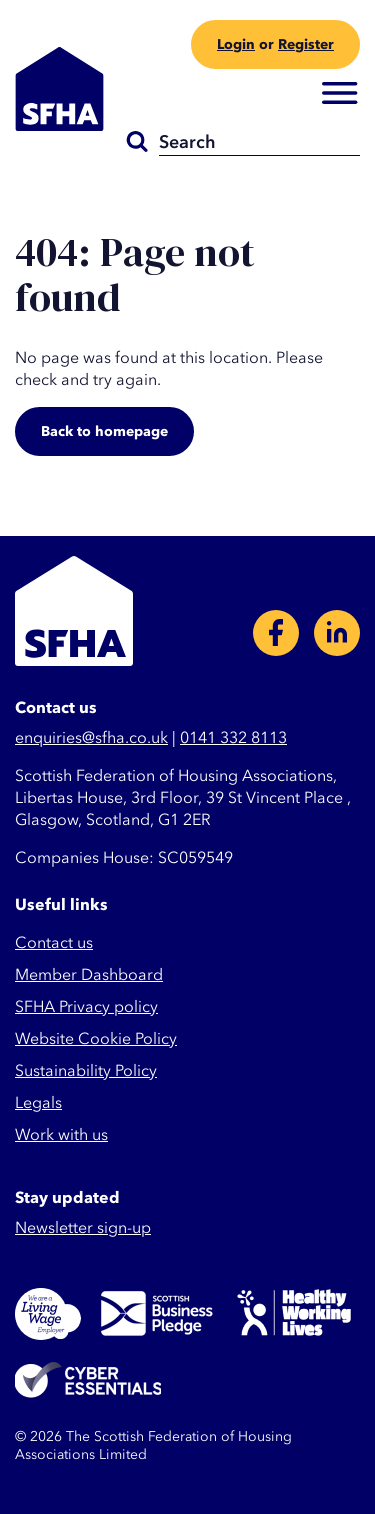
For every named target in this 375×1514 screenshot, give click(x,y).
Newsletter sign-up (83, 1228)
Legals (38, 1103)
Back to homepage (104, 431)
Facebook (276, 633)
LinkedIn (337, 633)
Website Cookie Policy (96, 1039)
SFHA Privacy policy (86, 1007)
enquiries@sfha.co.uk (91, 738)
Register (306, 44)
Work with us (61, 1135)
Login (236, 44)
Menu (340, 94)
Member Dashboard (89, 975)
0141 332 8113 (233, 738)
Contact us (54, 943)
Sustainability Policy (86, 1071)
